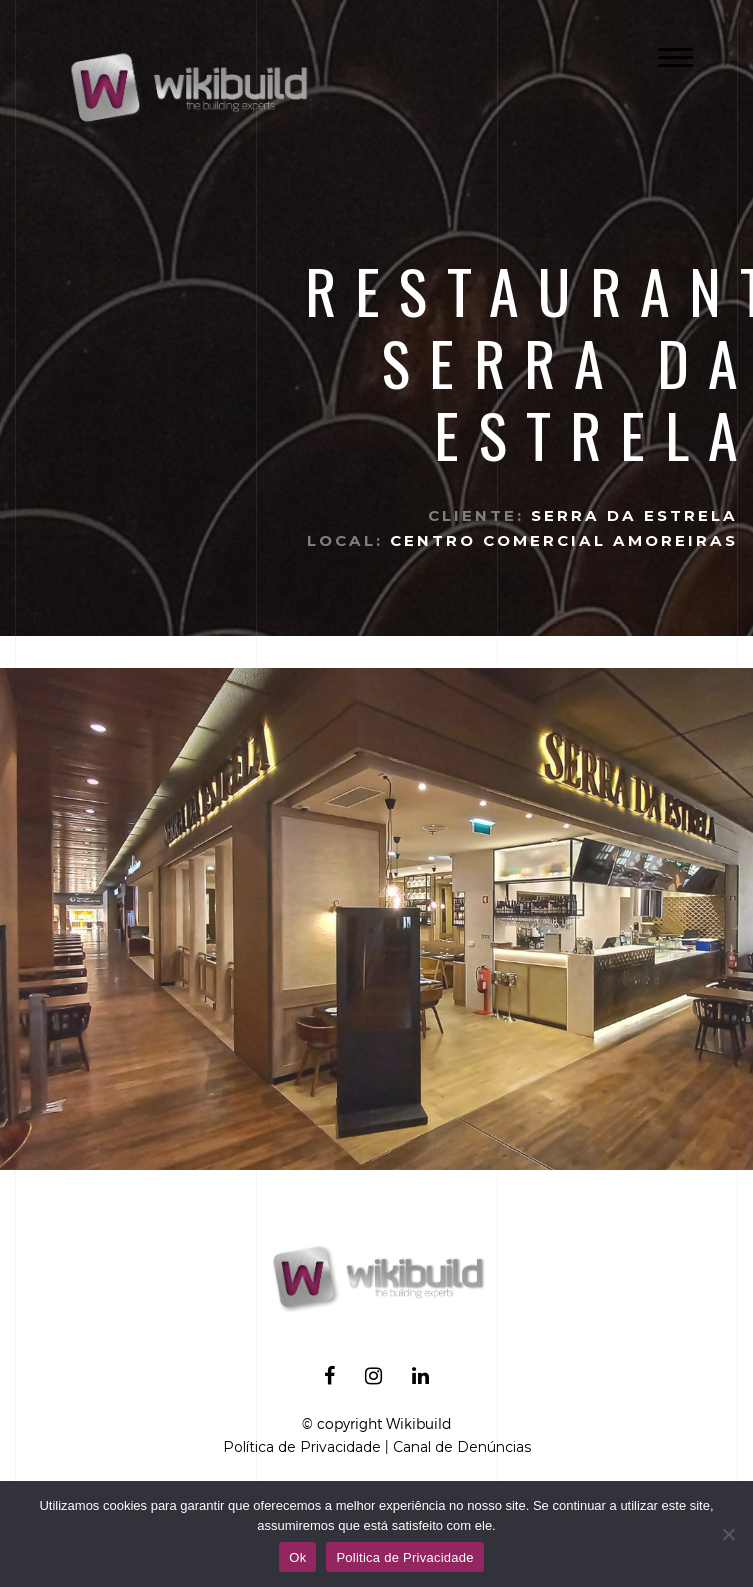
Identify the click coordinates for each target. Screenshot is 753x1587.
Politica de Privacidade (404, 1557)
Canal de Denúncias (462, 1447)
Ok (297, 1557)
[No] (728, 1534)
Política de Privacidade (302, 1447)
